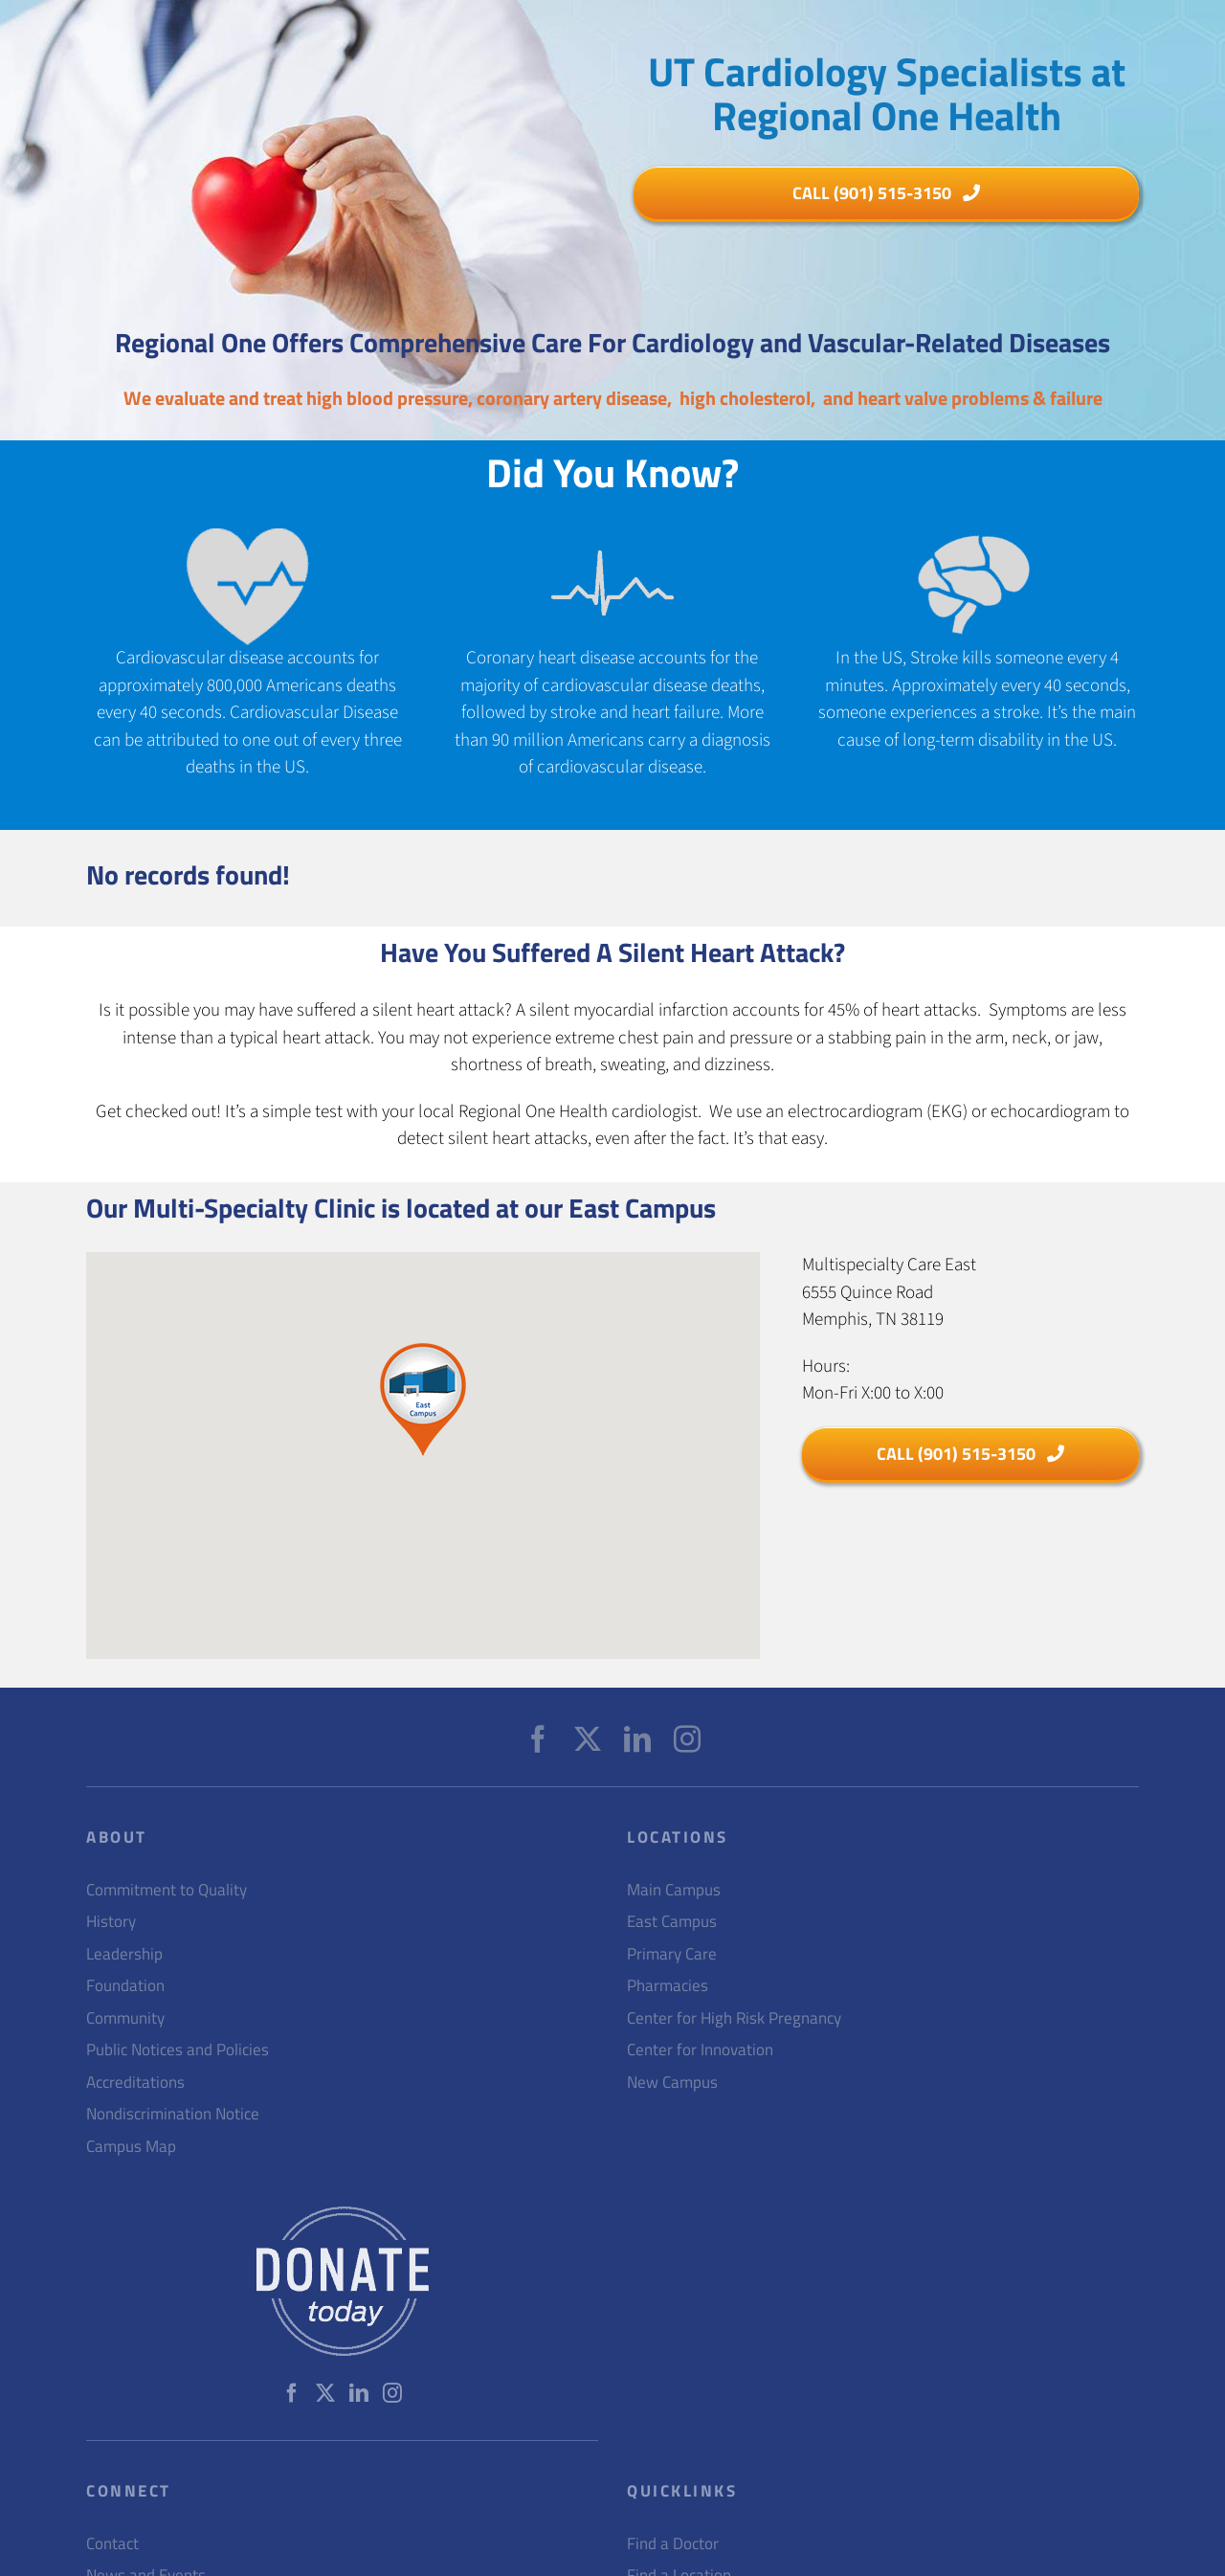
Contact (112, 2544)
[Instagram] (687, 1739)
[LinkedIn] (637, 1739)
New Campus (672, 2082)
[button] (423, 1399)
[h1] (886, 193)
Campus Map (131, 2147)
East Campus (672, 1922)
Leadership (124, 1954)
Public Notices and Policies (177, 2050)
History (111, 1922)
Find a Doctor (673, 2544)
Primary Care (672, 1954)
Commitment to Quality (166, 1890)
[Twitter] (587, 1739)
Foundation (125, 1986)
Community (125, 2018)
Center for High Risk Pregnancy (734, 2018)
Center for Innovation (700, 2050)
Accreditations (135, 2082)
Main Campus (674, 1890)
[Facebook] (537, 1739)
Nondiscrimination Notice (172, 2114)
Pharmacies (667, 1986)
